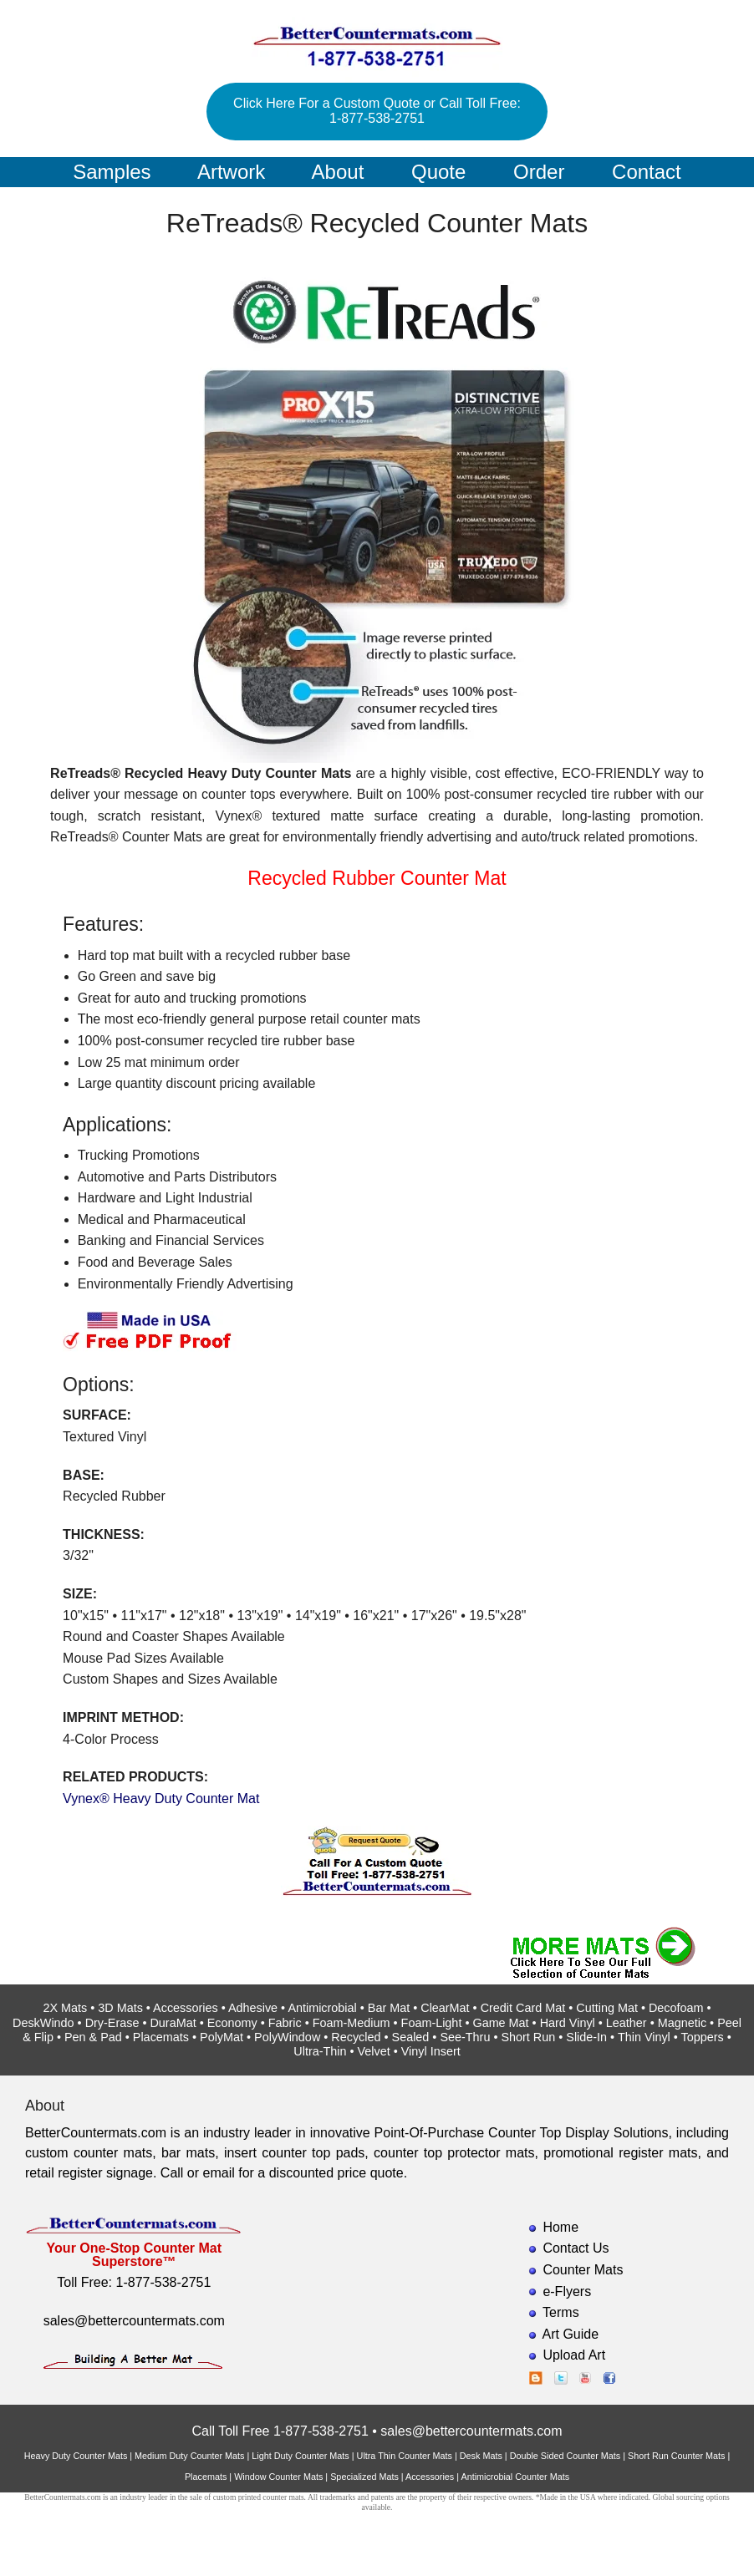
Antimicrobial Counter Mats (515, 2477)
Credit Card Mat (523, 2008)
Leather (626, 2023)
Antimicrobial (322, 2008)
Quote (438, 171)
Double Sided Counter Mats (565, 2456)
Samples (111, 171)
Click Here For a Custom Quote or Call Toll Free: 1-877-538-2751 (377, 110)
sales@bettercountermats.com (134, 2321)
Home (560, 2227)
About (338, 171)
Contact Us (576, 2248)
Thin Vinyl (644, 2037)
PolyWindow (287, 2037)
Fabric (285, 2023)
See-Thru (465, 2037)
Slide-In (586, 2037)
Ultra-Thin (319, 2051)
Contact (646, 171)
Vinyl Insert (431, 2051)
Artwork (231, 171)
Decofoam (676, 2008)
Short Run (528, 2037)
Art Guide (571, 2334)
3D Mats (120, 2008)
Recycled (355, 2037)
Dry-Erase (112, 2023)
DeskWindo (43, 2023)
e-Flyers (567, 2291)
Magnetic (682, 2023)
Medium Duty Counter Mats (189, 2456)
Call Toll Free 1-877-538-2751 (279, 2431)
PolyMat (221, 2037)
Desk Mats (481, 2456)
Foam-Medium (351, 2023)
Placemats (161, 2037)
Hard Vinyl (567, 2023)
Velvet (374, 2051)
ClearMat (444, 2008)
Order (538, 171)
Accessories (185, 2008)
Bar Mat (389, 2008)
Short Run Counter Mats (676, 2456)
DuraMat (173, 2023)
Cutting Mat (607, 2008)
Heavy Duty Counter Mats (76, 2456)
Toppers (702, 2037)
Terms (561, 2312)
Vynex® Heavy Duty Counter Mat (161, 1798)
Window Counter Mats (278, 2477)
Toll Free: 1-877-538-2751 (134, 2282)
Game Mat (500, 2023)
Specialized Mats (364, 2477)
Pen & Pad (93, 2037)
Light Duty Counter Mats (300, 2456)
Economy (232, 2023)
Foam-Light (431, 2023)
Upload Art (574, 2355)
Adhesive (253, 2008)
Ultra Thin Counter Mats (404, 2456)
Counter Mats (583, 2270)
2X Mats (65, 2008)
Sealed (411, 2037)
